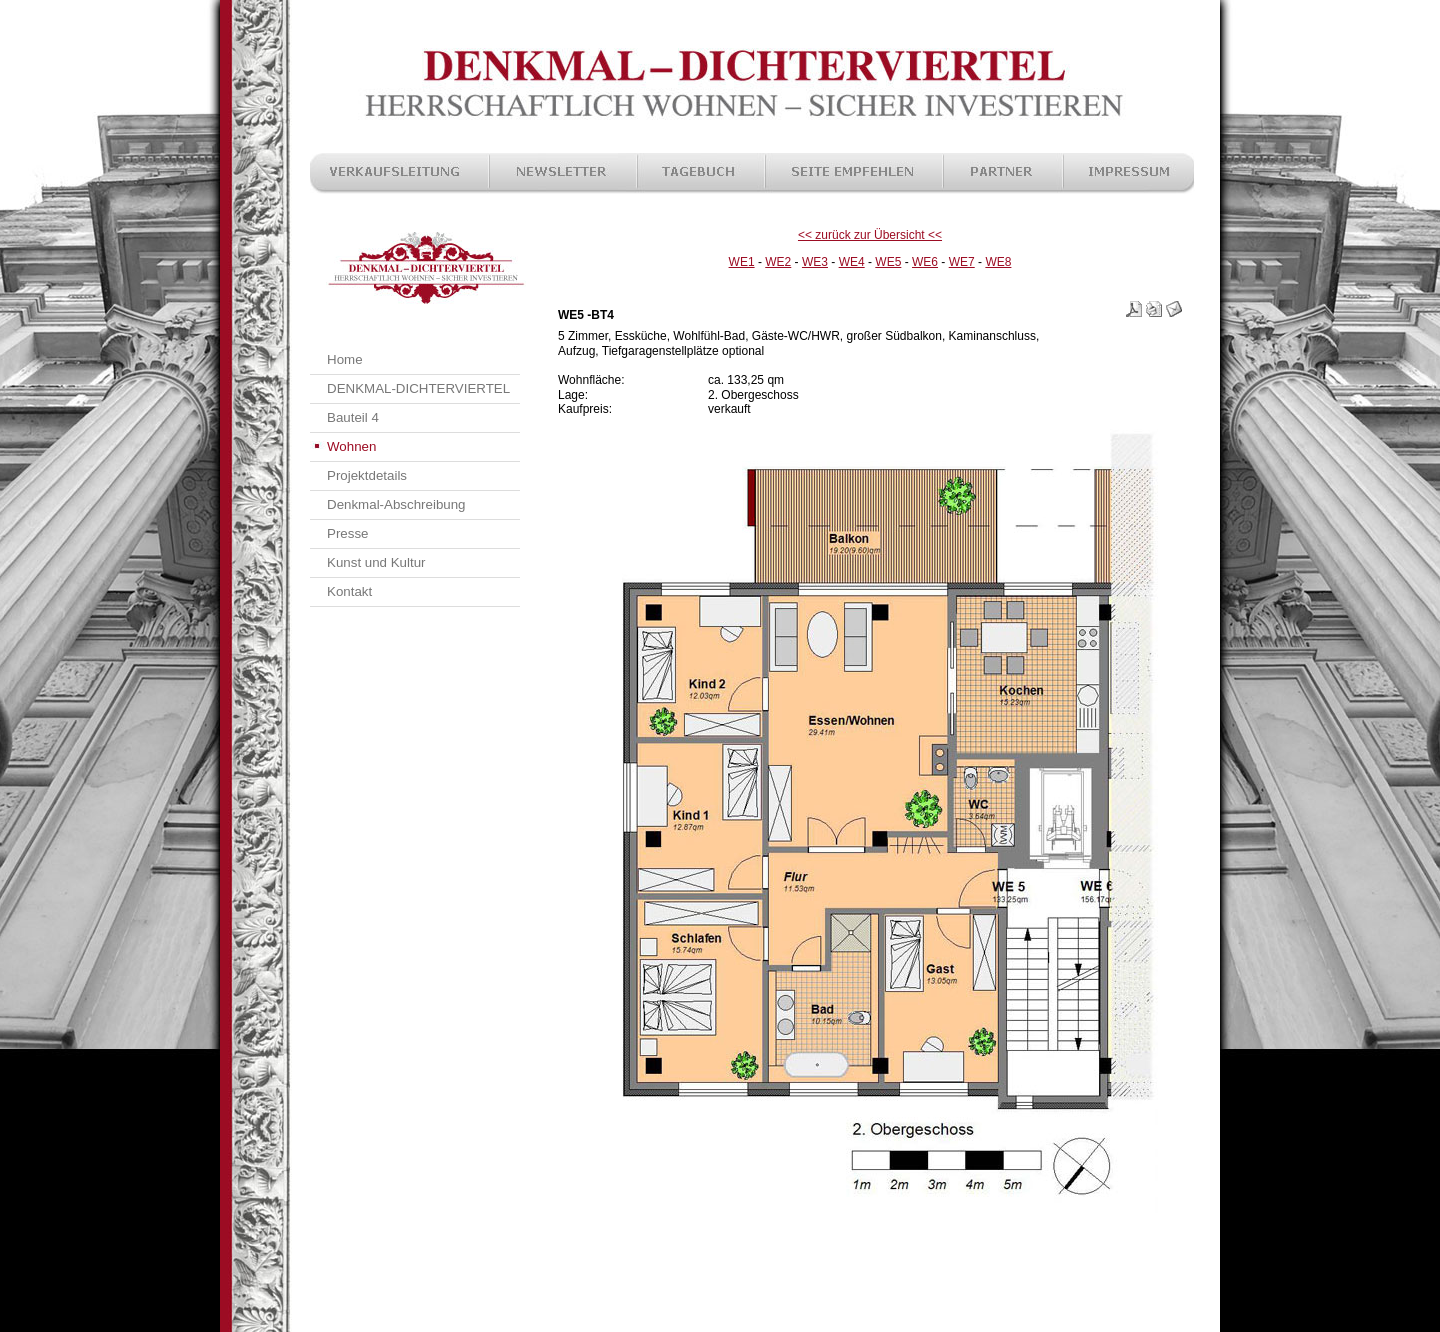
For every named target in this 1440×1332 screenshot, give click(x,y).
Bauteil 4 (353, 417)
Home (345, 359)
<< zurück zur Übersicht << (870, 235)
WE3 (815, 262)
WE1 (742, 262)
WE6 (925, 262)
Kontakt (349, 591)
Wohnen (351, 446)
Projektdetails (367, 475)
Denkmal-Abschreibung (396, 504)
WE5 (888, 262)
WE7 (962, 262)
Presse (347, 533)
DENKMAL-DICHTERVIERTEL (418, 388)
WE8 (998, 262)
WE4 (852, 262)
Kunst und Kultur (376, 562)
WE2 (778, 262)
